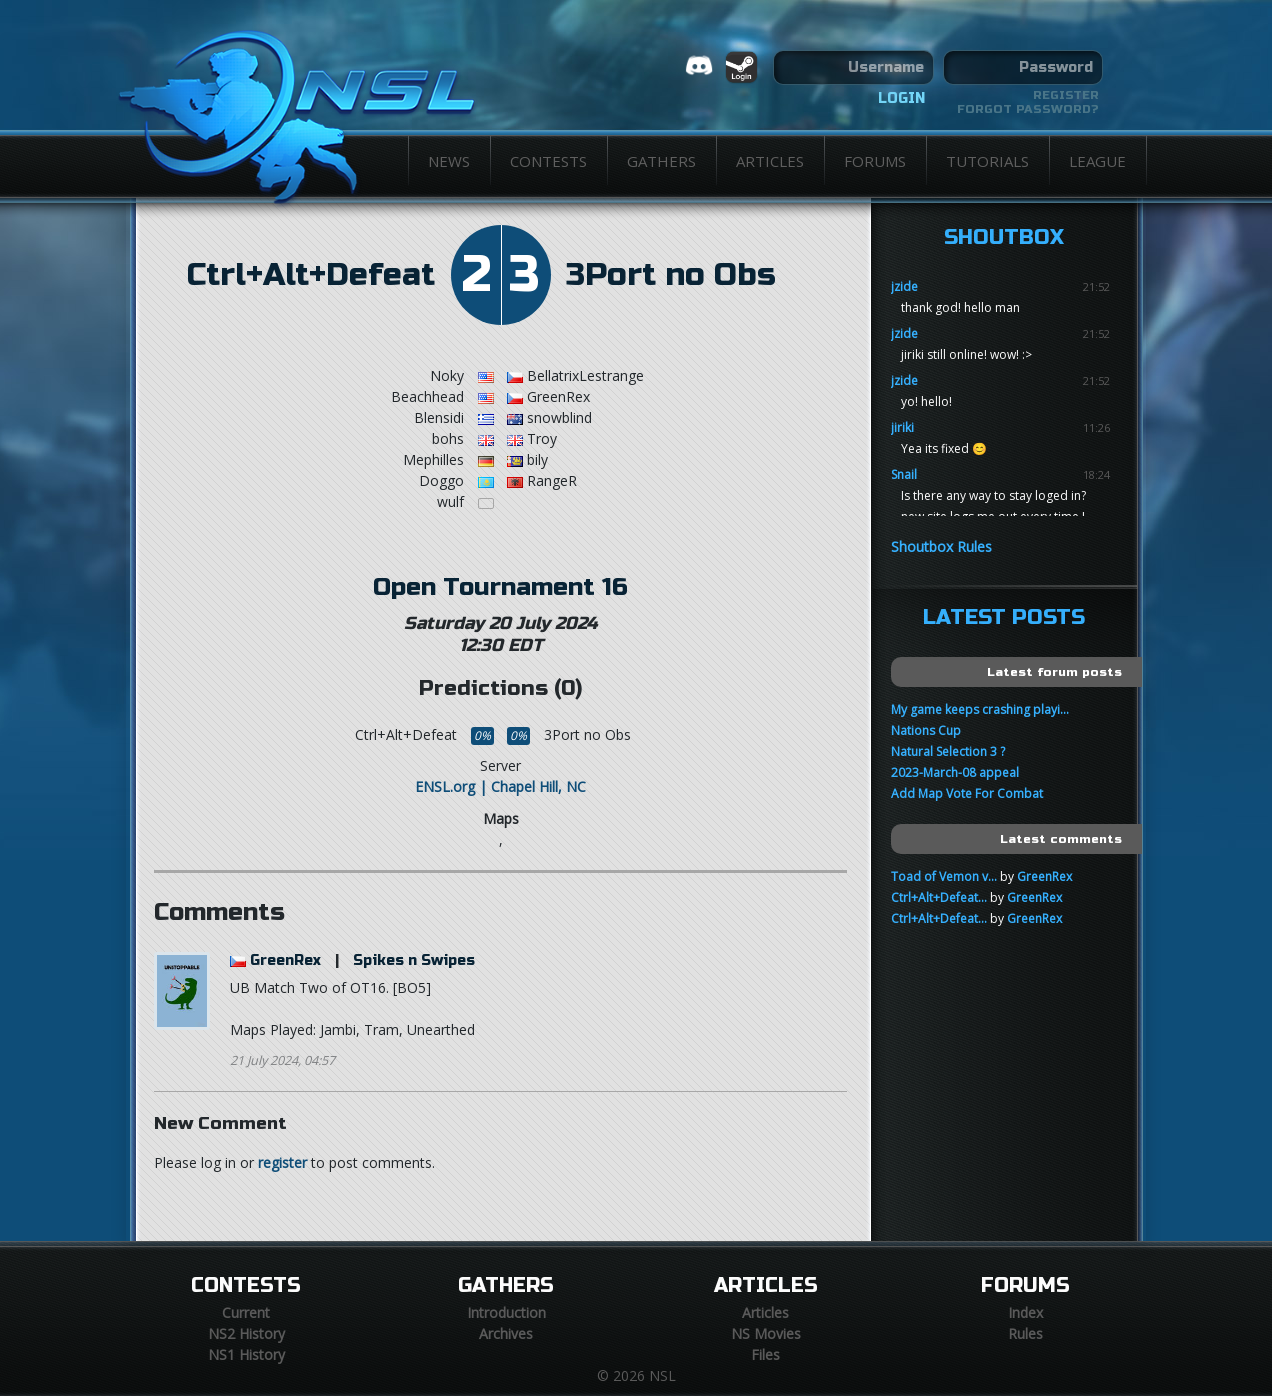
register (282, 1162)
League (1097, 161)
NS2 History (246, 1333)
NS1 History (246, 1354)
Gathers (661, 161)
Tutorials (987, 161)
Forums (875, 161)
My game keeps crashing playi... (980, 709)
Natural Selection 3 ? (948, 751)
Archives (506, 1333)
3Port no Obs (671, 275)
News (449, 161)
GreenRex (285, 960)
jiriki (902, 427)
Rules (1025, 1333)
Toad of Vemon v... (944, 876)
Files (765, 1354)
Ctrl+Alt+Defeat (311, 275)
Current (246, 1312)
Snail (904, 474)
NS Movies (766, 1333)
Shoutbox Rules (941, 546)
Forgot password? (1028, 109)
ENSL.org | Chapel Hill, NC (500, 786)
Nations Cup (926, 730)
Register (1066, 95)
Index (1025, 1312)
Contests (548, 161)
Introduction (506, 1312)
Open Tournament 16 (500, 587)
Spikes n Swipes (414, 960)
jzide (904, 286)
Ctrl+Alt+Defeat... (939, 897)
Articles (770, 161)
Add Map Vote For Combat (967, 793)
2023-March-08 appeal (955, 772)
